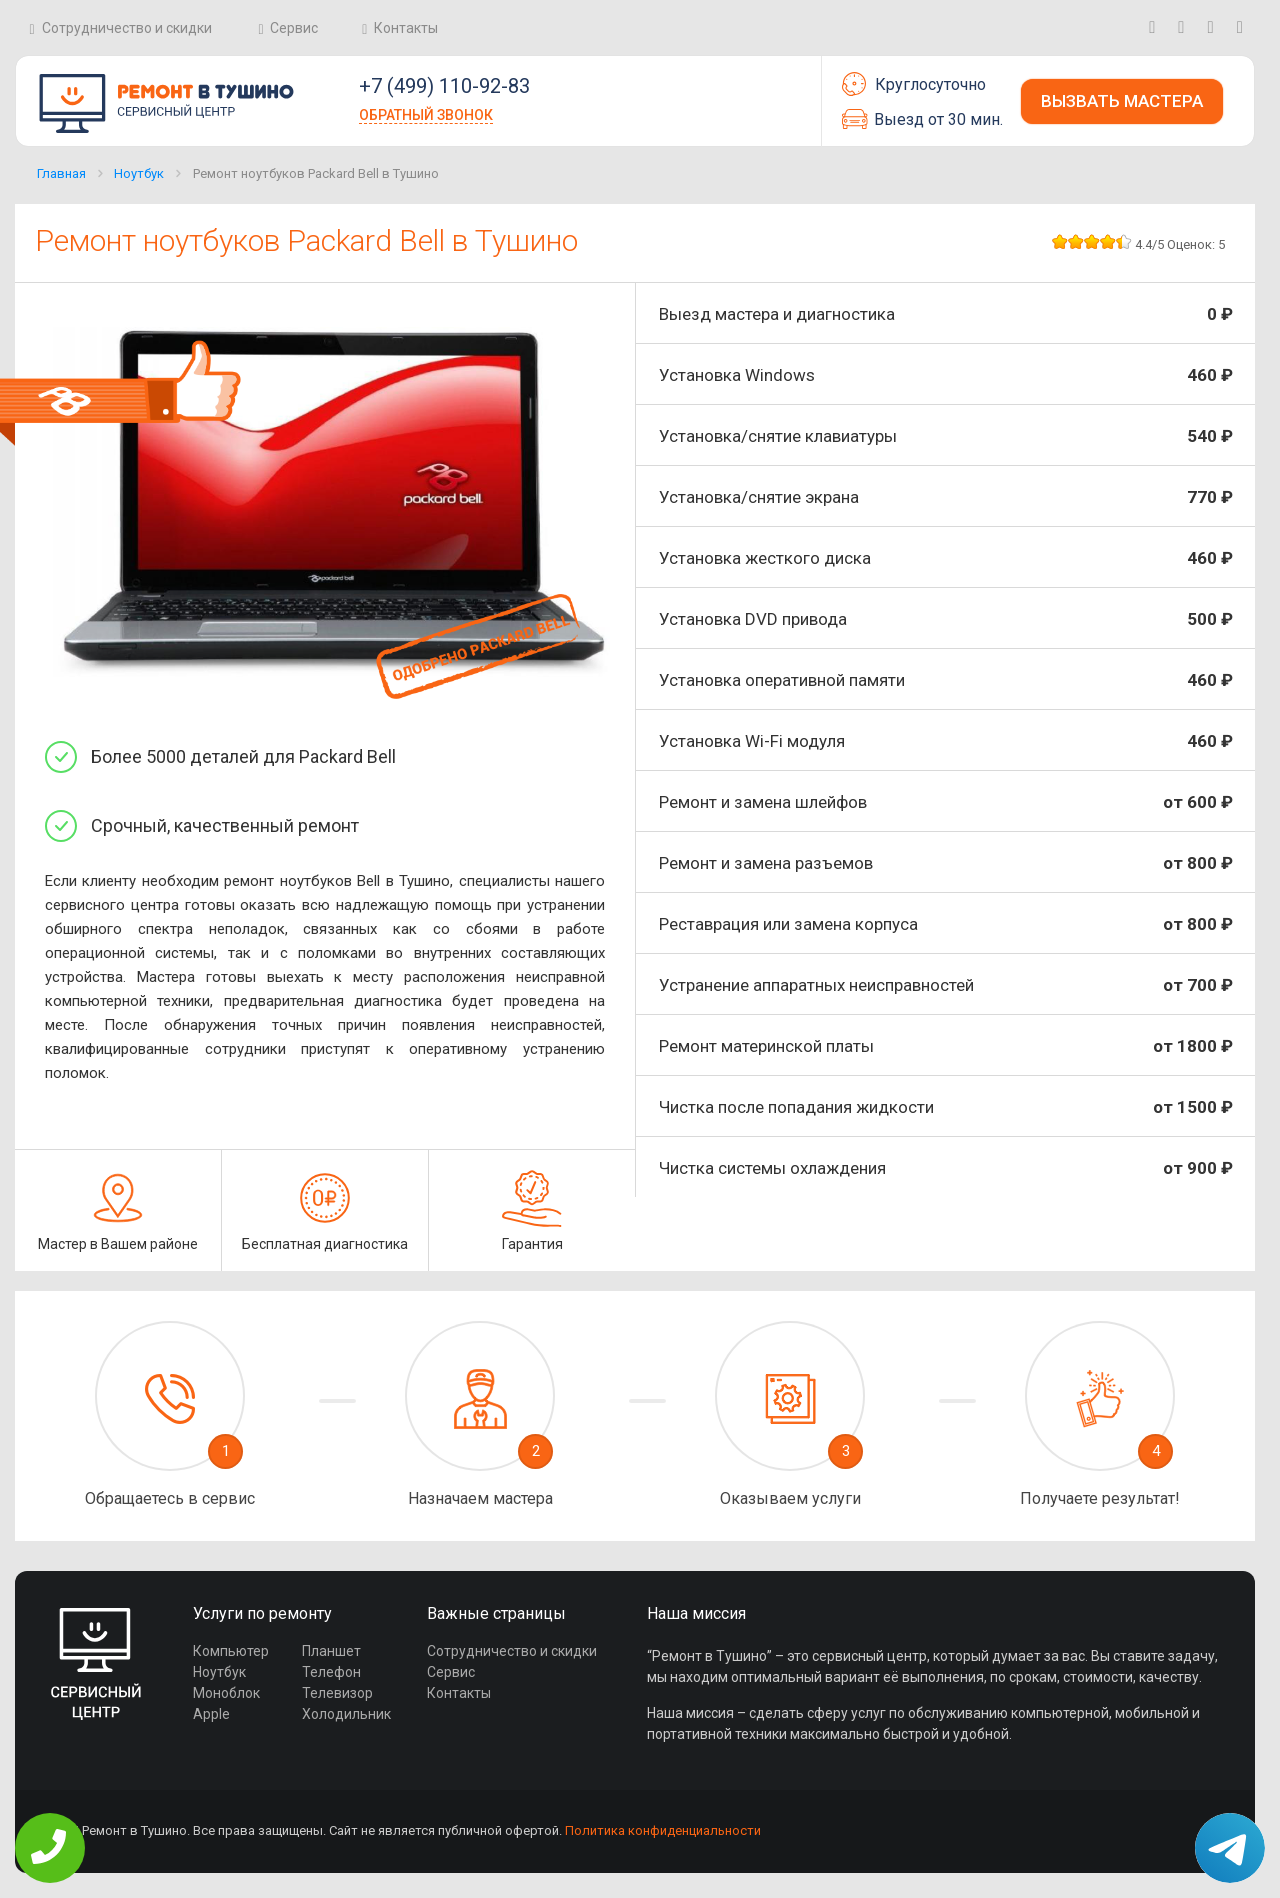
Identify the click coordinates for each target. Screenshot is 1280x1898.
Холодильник (346, 1714)
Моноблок (226, 1693)
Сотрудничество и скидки (127, 28)
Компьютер (231, 1651)
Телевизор (337, 1693)
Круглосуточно (914, 84)
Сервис (294, 28)
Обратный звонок (426, 115)
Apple (211, 1714)
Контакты (406, 28)
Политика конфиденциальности (663, 1830)
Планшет (331, 1651)
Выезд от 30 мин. (922, 119)
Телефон (331, 1672)
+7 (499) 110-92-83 (444, 86)
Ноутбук (139, 173)
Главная (61, 173)
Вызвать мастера (1122, 101)
